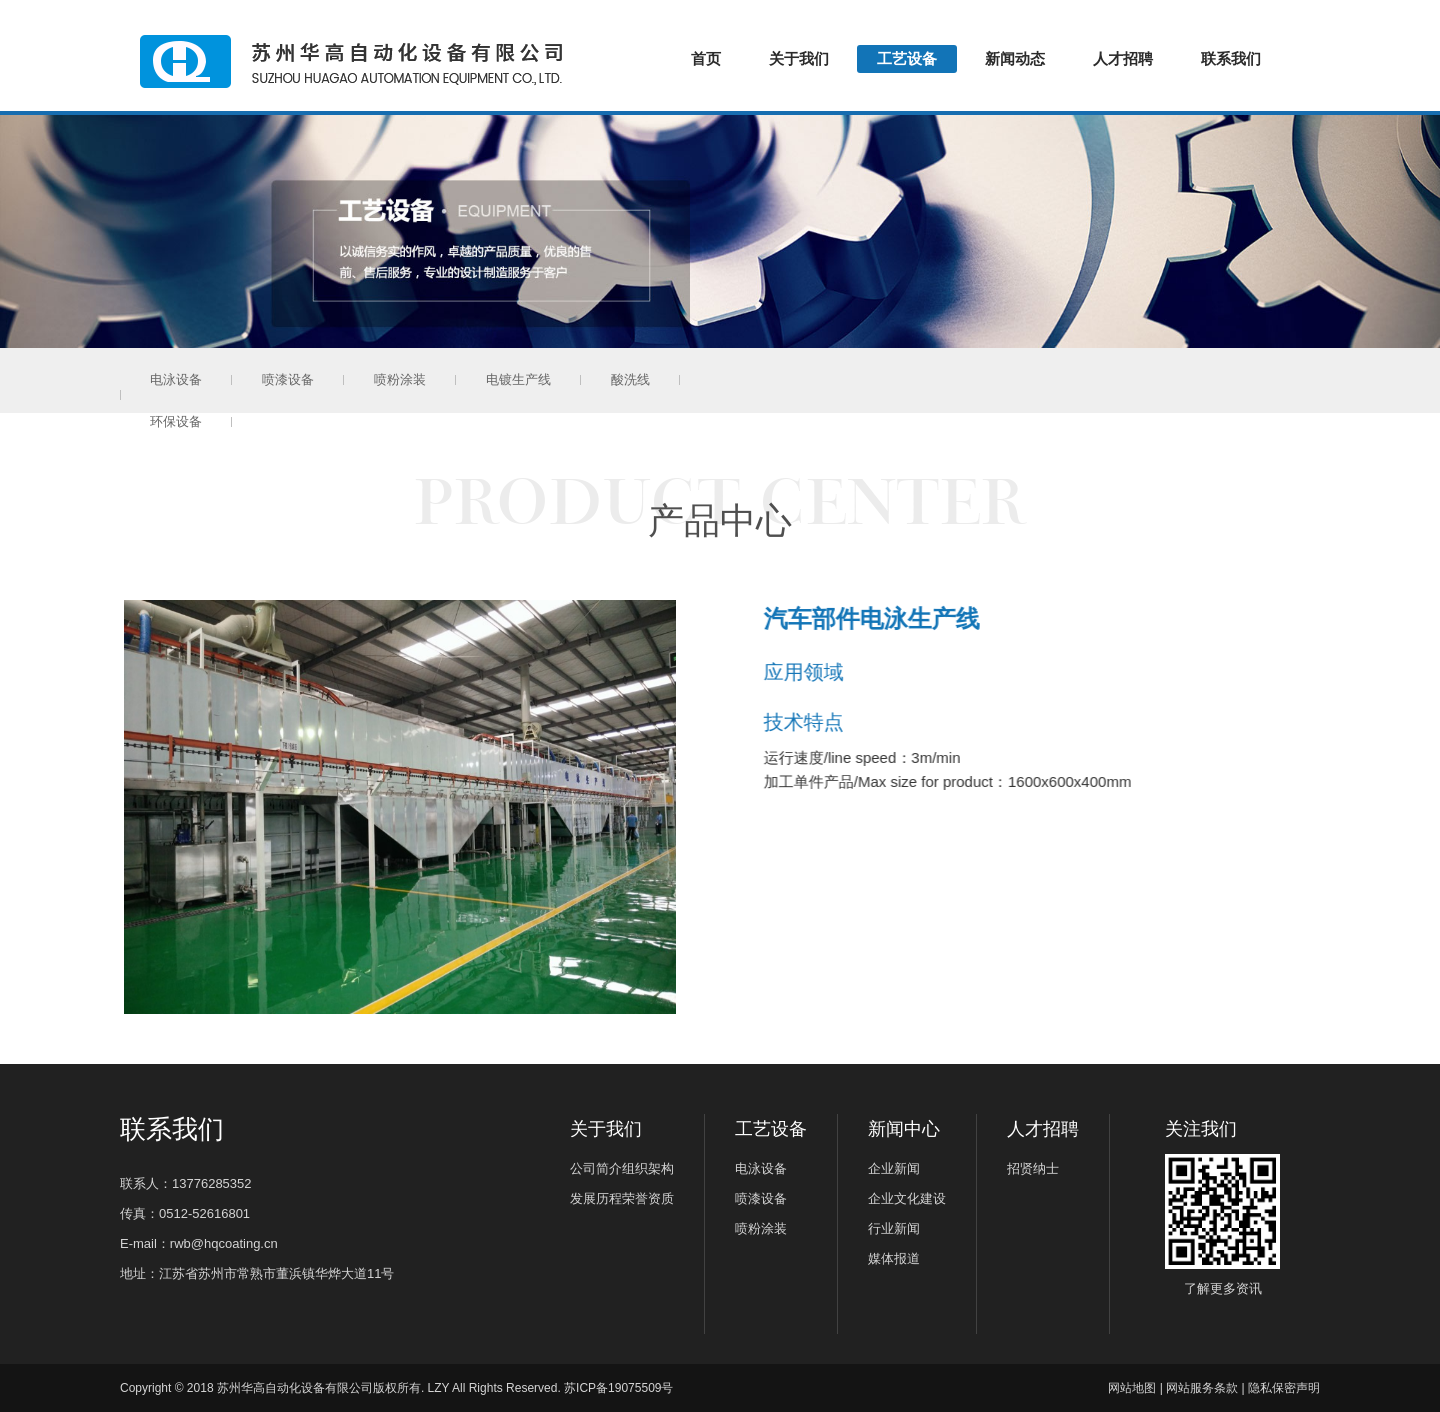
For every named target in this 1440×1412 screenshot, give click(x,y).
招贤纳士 (1033, 1168)
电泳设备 (176, 379)
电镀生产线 (518, 379)
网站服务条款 (1202, 1388)
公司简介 (596, 1168)
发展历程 (596, 1198)
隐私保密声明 (1284, 1388)
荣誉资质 (648, 1198)
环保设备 (736, 379)
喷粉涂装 (400, 379)
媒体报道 (894, 1258)
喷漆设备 (288, 379)
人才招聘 (1123, 58)
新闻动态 (1015, 58)
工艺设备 (907, 58)
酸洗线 (630, 379)
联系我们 (1231, 58)
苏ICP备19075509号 (618, 1388)
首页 (706, 58)
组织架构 (648, 1168)
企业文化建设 (907, 1198)
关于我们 (799, 58)
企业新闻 (894, 1168)
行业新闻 (894, 1228)
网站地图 (1132, 1388)
